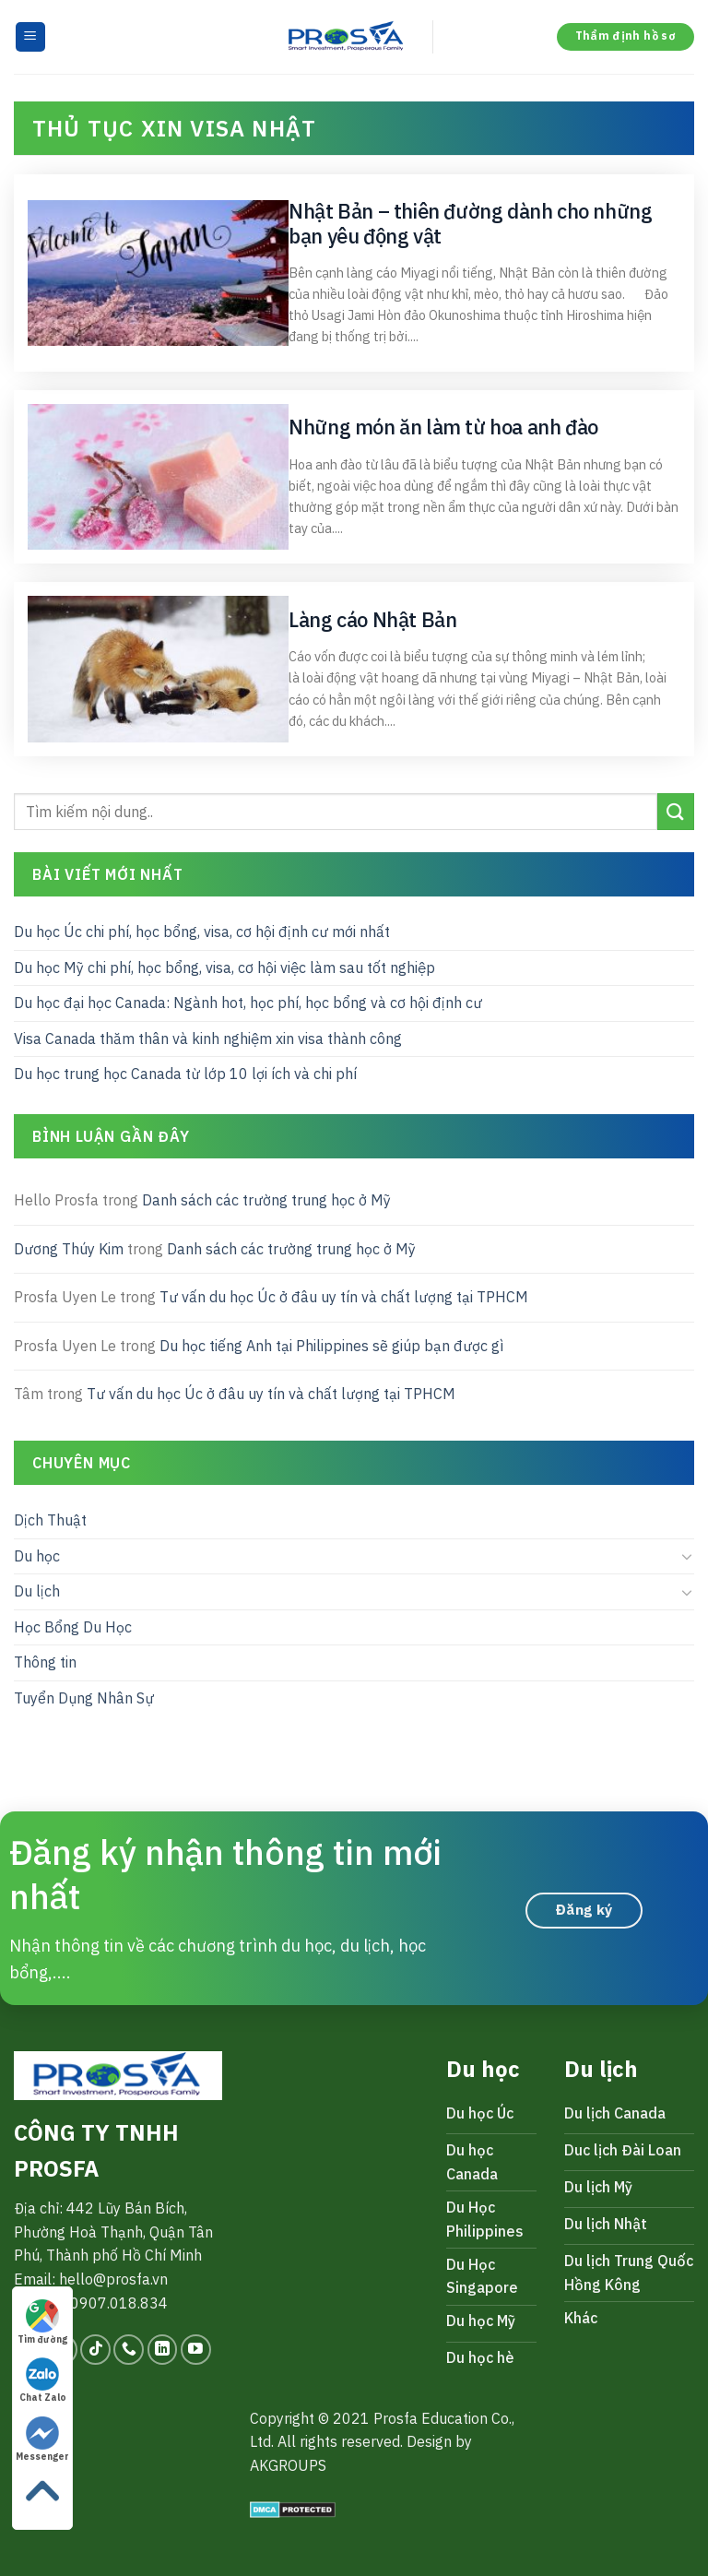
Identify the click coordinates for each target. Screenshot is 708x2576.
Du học (37, 1555)
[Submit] (675, 811)
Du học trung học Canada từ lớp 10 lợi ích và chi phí (185, 1073)
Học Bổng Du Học (73, 1627)
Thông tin (45, 1662)
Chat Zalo (42, 2380)
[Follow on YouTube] (196, 2349)
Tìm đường (42, 2322)
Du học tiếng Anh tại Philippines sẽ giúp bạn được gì (331, 1345)
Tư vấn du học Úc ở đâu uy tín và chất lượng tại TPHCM (343, 1297)
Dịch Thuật (50, 1520)
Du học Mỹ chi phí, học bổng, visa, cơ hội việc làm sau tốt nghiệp (224, 966)
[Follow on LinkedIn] (163, 2349)
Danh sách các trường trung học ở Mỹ (266, 1200)
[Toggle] (686, 1556)
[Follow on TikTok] (95, 2349)
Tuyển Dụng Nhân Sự (84, 1698)
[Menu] (31, 37)
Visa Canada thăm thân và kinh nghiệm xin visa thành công (208, 1038)
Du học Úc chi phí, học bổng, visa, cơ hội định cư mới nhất (202, 931)
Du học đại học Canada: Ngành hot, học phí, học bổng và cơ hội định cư (248, 1002)
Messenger (42, 2439)
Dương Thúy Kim (69, 1248)
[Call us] (128, 2349)
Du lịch (37, 1591)
